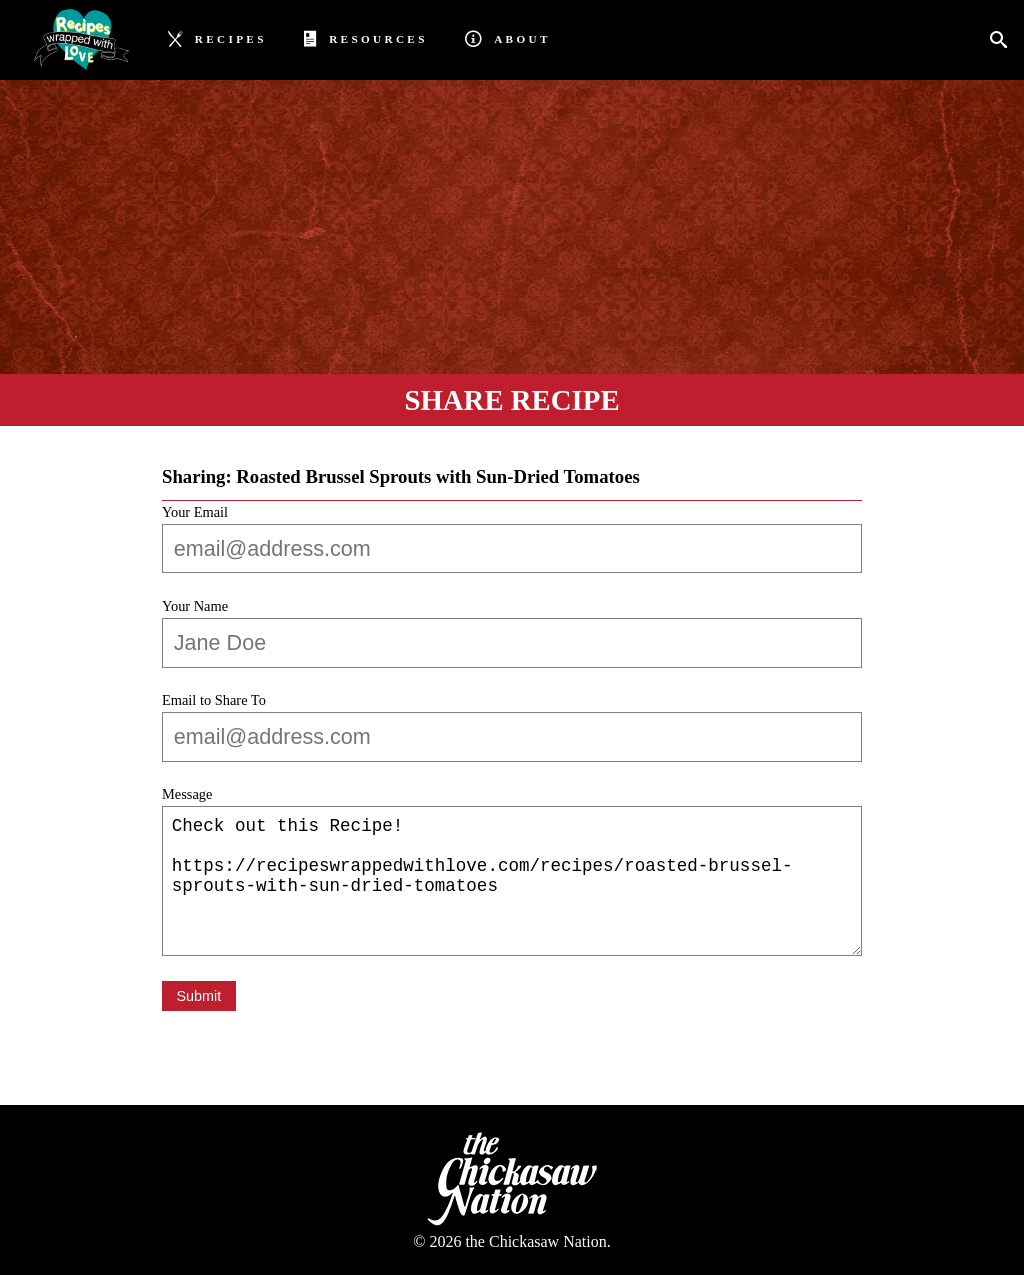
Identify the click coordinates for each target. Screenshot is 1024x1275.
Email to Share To (214, 700)
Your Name (195, 606)
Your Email (195, 512)
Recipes (217, 37)
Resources (365, 37)
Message (187, 794)
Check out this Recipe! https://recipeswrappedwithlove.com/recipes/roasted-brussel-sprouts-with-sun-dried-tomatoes (512, 881)
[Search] (1004, 40)
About (507, 37)
